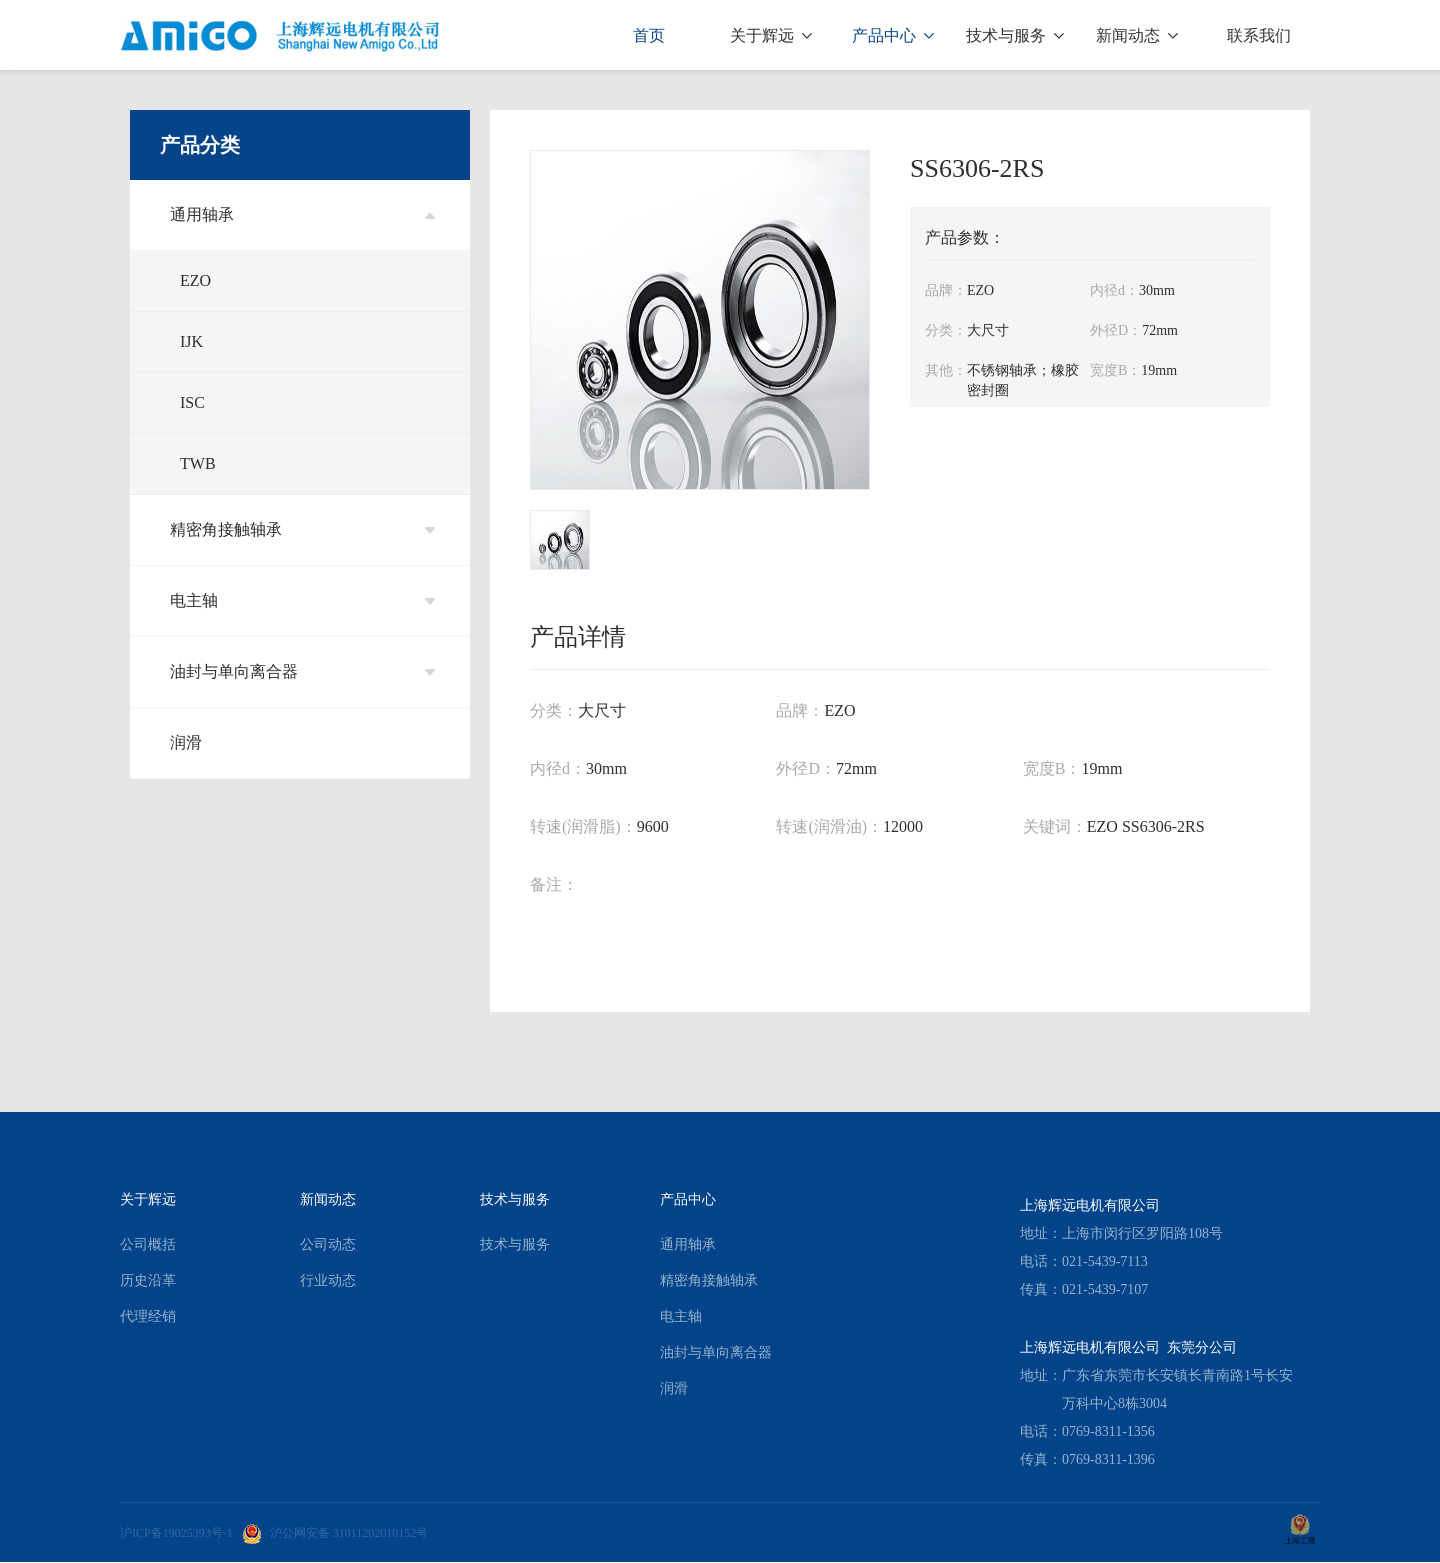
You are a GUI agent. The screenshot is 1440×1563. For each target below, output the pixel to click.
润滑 (186, 742)
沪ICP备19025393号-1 (176, 1533)
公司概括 (148, 1244)
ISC (192, 402)
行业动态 (328, 1280)
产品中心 (893, 35)
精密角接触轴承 (302, 529)
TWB (198, 463)
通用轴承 (302, 214)
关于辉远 (771, 35)
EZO (195, 280)
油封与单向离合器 (302, 671)
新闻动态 (1137, 35)
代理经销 (148, 1316)
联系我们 (1259, 35)
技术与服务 (1015, 35)
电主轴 (302, 600)
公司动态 (328, 1244)
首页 (649, 35)
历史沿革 (148, 1280)
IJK (191, 341)
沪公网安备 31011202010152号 (335, 1533)
